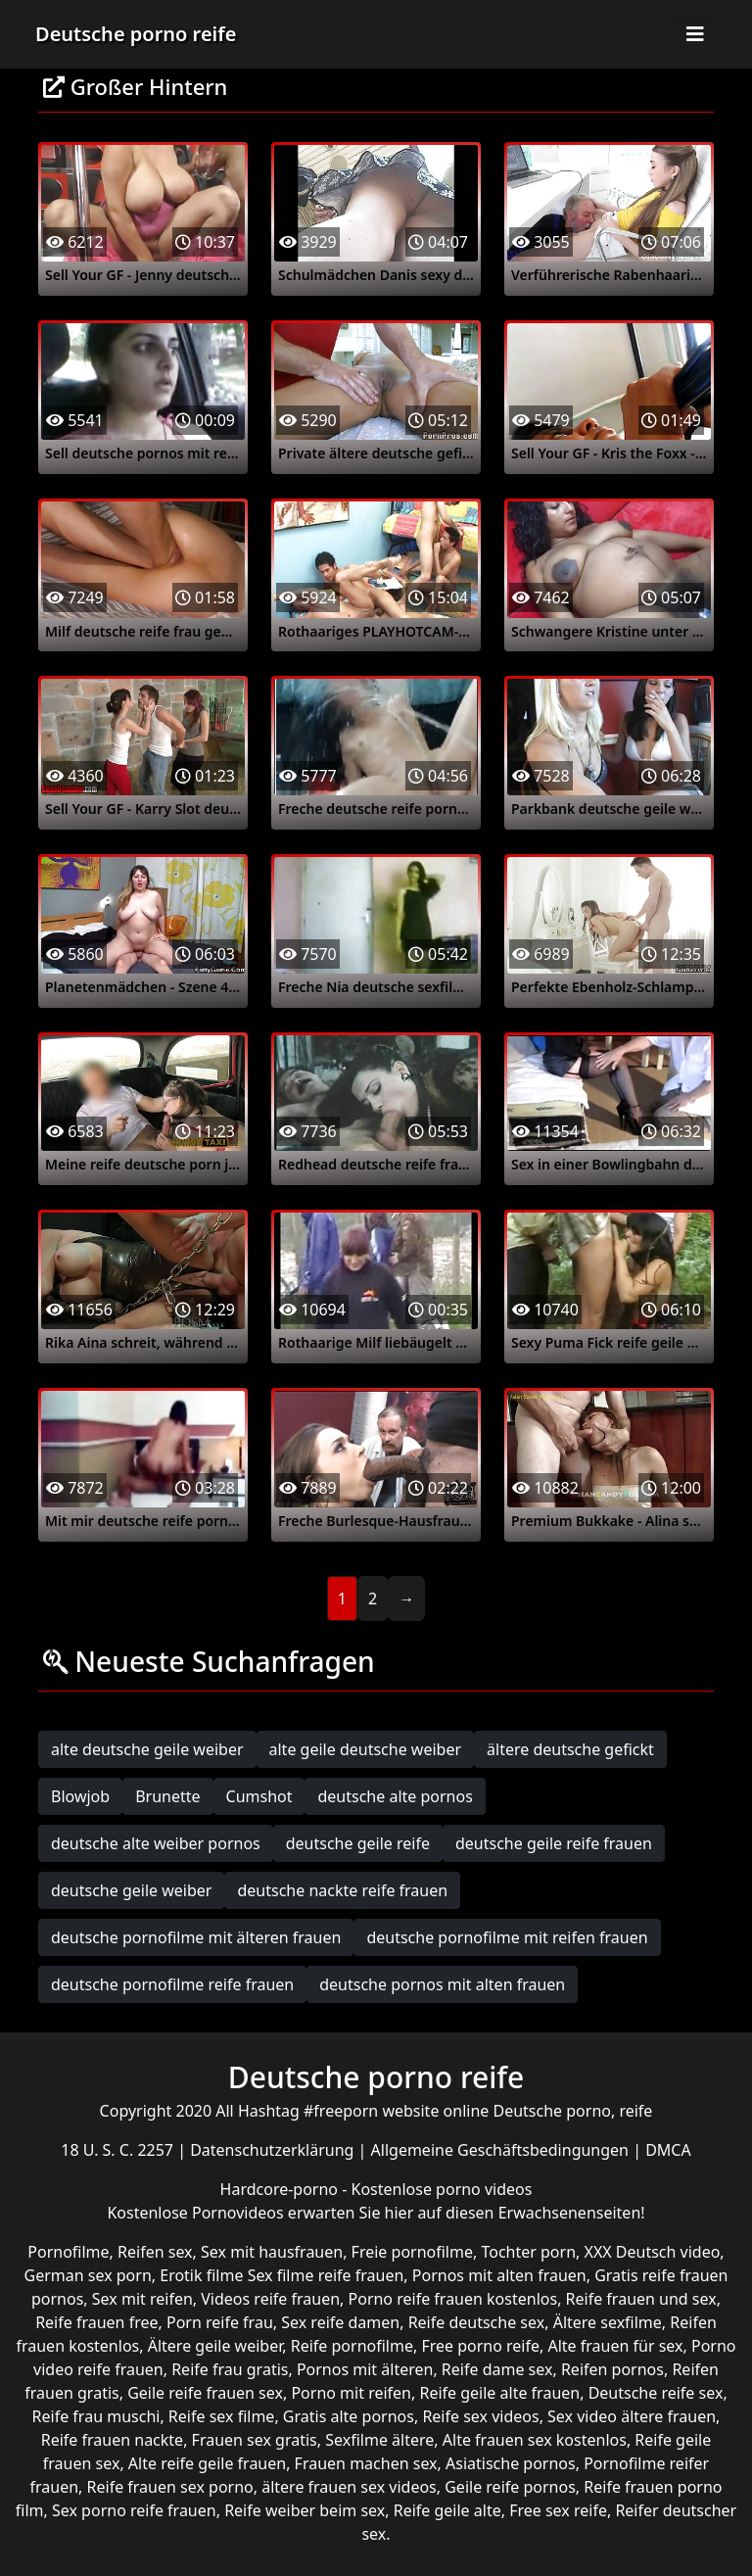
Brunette (167, 1796)
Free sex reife (558, 2510)
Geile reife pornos (510, 2487)
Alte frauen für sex (614, 2346)
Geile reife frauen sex (205, 2393)
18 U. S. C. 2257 (119, 2150)
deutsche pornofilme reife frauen (172, 1984)
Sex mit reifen (142, 2299)
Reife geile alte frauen (499, 2393)
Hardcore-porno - (286, 2189)
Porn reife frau (219, 2322)
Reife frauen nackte (112, 2440)
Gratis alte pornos (348, 2416)
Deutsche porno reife (135, 34)
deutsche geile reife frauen (553, 1843)
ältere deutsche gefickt (570, 1749)
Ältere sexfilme (607, 2322)
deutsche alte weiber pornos (155, 1843)
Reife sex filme (221, 2416)
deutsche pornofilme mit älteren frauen (196, 1937)
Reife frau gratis (229, 2369)
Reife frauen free (96, 2322)
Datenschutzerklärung (273, 2150)
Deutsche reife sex (656, 2393)
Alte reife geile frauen (207, 2463)
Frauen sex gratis (254, 2440)
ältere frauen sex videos (349, 2487)
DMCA (668, 2150)
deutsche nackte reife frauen (342, 1890)
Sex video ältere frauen (631, 2416)
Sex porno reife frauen (134, 2510)
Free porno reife (480, 2346)
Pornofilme (68, 2252)
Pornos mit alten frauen (499, 2275)
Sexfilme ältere (379, 2440)
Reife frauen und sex (641, 2299)
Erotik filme (201, 2275)
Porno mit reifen (351, 2393)
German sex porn (88, 2275)
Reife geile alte (447, 2510)
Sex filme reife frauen (326, 2275)
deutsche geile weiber (131, 1890)
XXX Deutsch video (653, 2252)
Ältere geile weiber (215, 2346)
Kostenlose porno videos (442, 2189)
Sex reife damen (340, 2322)
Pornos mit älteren (365, 2369)
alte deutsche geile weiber (147, 1749)
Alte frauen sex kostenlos (535, 2440)
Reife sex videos (480, 2416)
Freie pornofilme (412, 2252)
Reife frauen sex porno (170, 2487)
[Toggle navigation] (695, 34)
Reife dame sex (497, 2369)
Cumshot (259, 1796)
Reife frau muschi (96, 2416)
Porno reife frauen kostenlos (453, 2299)
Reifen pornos (612, 2369)
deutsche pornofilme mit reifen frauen (506, 1937)
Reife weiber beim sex (304, 2510)
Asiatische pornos (511, 2463)
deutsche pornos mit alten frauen (442, 1984)
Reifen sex (155, 2252)
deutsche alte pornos (394, 1796)
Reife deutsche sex (476, 2322)
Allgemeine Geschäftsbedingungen (502, 2150)
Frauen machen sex (366, 2463)
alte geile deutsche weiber (365, 1749)
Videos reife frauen (270, 2299)
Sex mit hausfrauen (272, 2252)
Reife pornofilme (352, 2346)
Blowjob (80, 1796)
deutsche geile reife (358, 1843)
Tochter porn (528, 2252)
